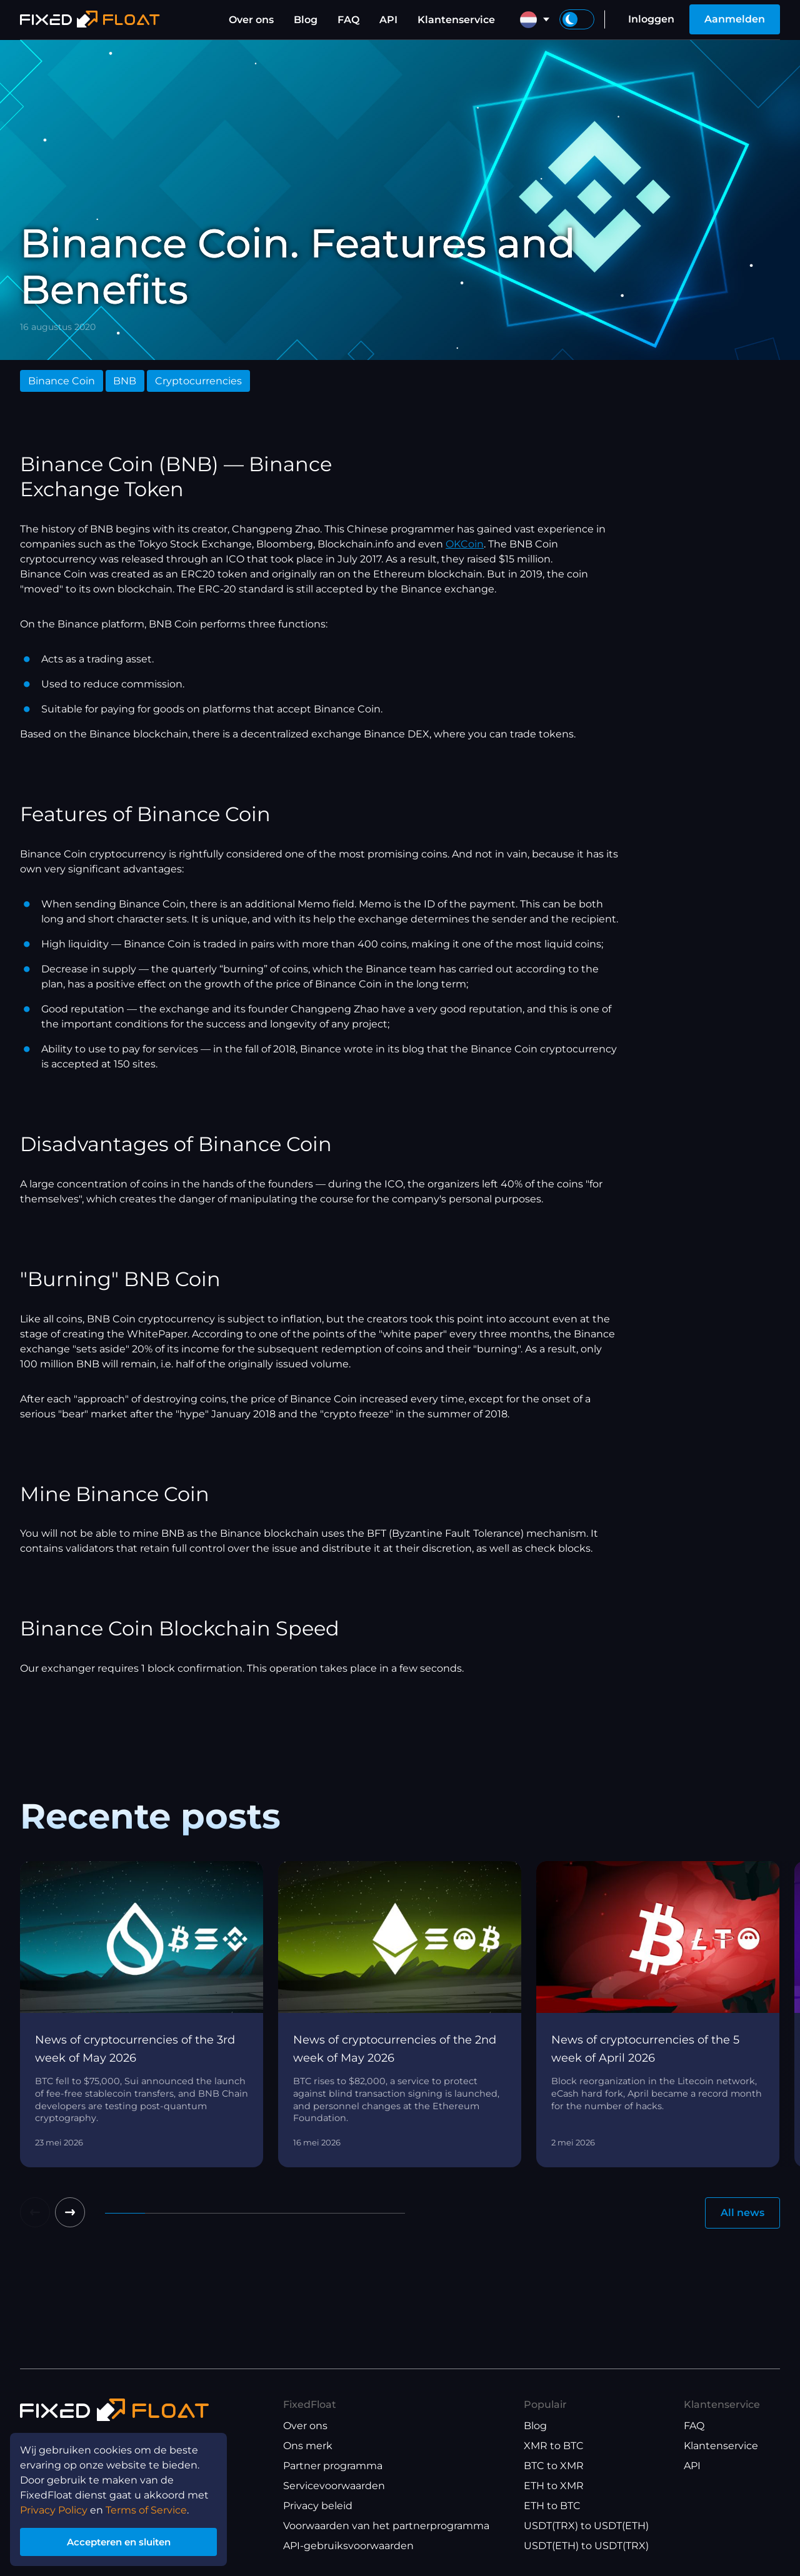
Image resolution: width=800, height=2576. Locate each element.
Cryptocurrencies (198, 381)
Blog (306, 20)
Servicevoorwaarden (334, 2486)
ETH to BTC (552, 2506)
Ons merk (307, 2446)
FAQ (348, 20)
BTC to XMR (554, 2466)
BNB (124, 381)
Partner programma (332, 2466)
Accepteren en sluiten (119, 2541)
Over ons (251, 20)
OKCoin (465, 544)
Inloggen (651, 19)
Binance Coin (61, 381)
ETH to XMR (554, 2486)
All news (742, 2213)
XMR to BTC (554, 2446)
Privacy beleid (317, 2506)
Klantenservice (456, 20)
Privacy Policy (54, 2508)
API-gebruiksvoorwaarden (348, 2546)
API (388, 20)
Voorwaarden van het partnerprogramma (386, 2526)
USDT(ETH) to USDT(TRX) (586, 2546)
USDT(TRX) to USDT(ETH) (586, 2526)
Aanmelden (734, 19)
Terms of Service (146, 2508)
